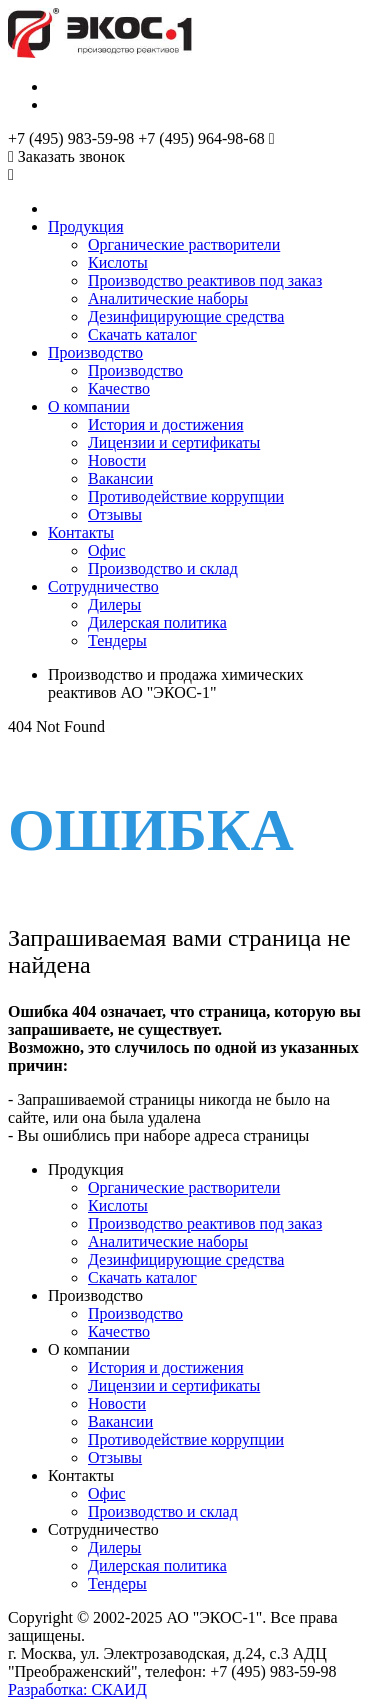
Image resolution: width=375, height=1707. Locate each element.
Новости (117, 460)
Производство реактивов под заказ (205, 280)
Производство (95, 352)
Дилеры (114, 604)
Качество (119, 388)
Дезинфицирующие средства (186, 316)
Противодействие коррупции (186, 496)
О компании (89, 406)
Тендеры (117, 640)
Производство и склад (163, 568)
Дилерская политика (157, 622)
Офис (107, 550)
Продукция (86, 226)
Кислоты (118, 262)
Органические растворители (184, 244)
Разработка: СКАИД (77, 1689)
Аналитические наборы (168, 298)
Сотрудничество (103, 586)
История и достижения (166, 424)
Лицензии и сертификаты (174, 442)
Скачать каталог (142, 334)
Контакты (81, 532)
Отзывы (115, 514)
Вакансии (120, 478)
